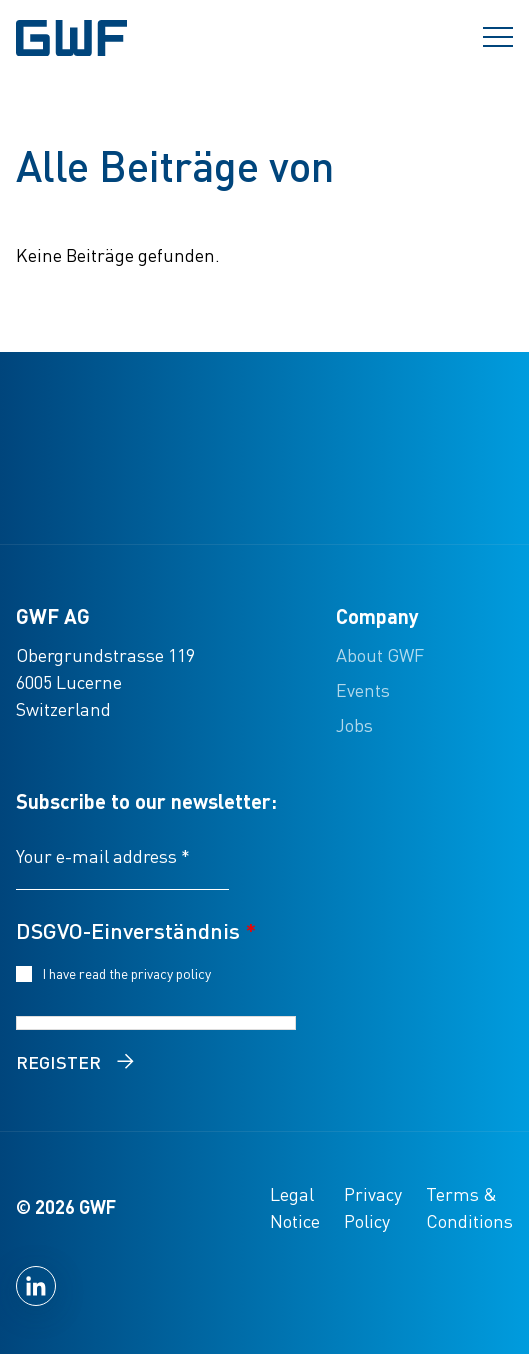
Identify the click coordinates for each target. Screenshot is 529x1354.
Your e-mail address (103, 855)
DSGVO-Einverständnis (136, 930)
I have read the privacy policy (130, 972)
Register (58, 1061)
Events (363, 689)
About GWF (380, 654)
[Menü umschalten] (498, 38)
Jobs (354, 724)
